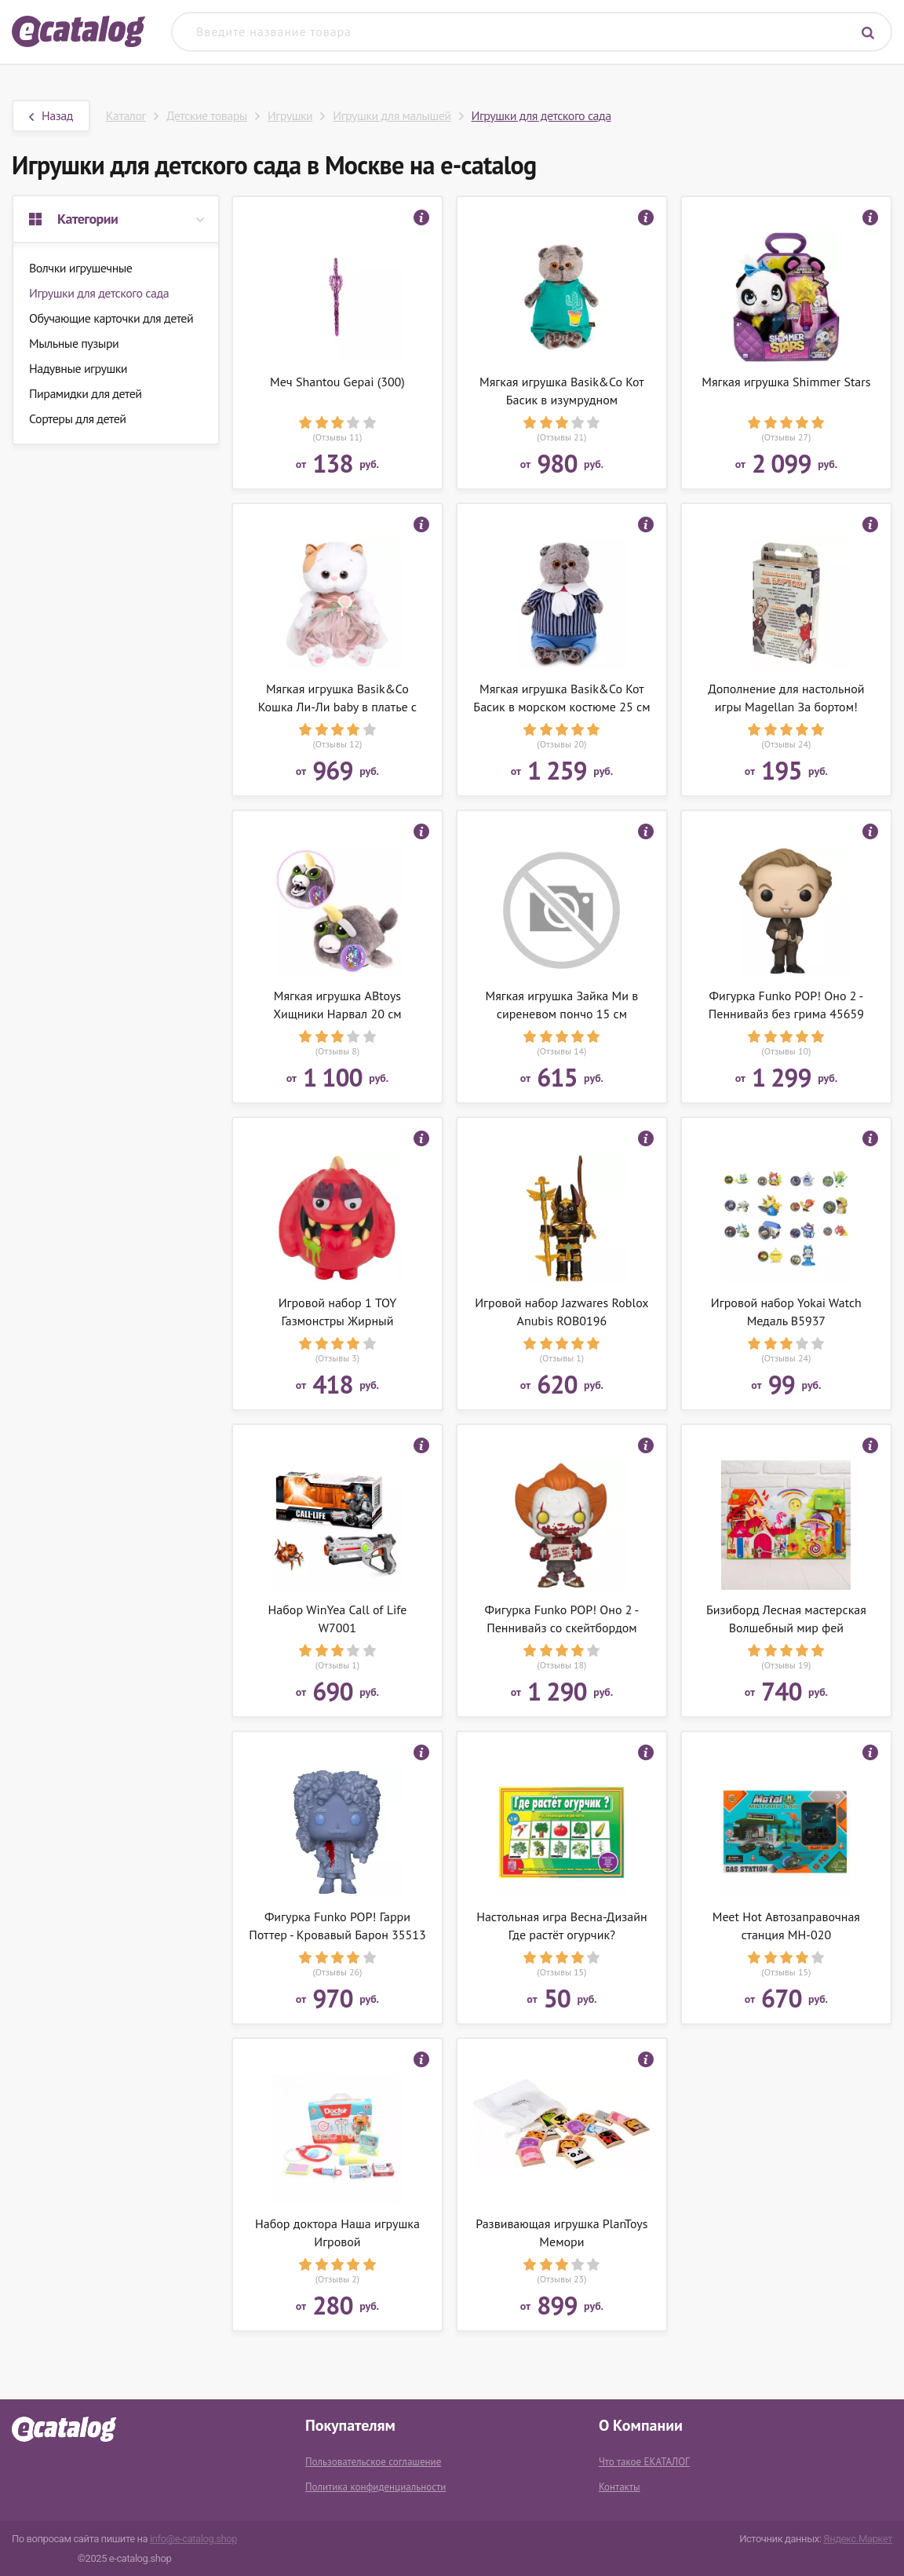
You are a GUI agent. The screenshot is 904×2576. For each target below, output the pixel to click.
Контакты (619, 2487)
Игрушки (290, 115)
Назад (51, 115)
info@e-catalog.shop (193, 2539)
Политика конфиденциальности (375, 2487)
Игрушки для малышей (391, 115)
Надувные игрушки (78, 368)
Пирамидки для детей (85, 393)
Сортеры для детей (77, 418)
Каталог (126, 115)
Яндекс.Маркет (857, 2539)
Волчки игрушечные (81, 268)
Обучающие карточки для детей (111, 318)
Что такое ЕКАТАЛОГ (644, 2461)
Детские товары (206, 115)
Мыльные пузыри (73, 343)
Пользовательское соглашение (373, 2461)
